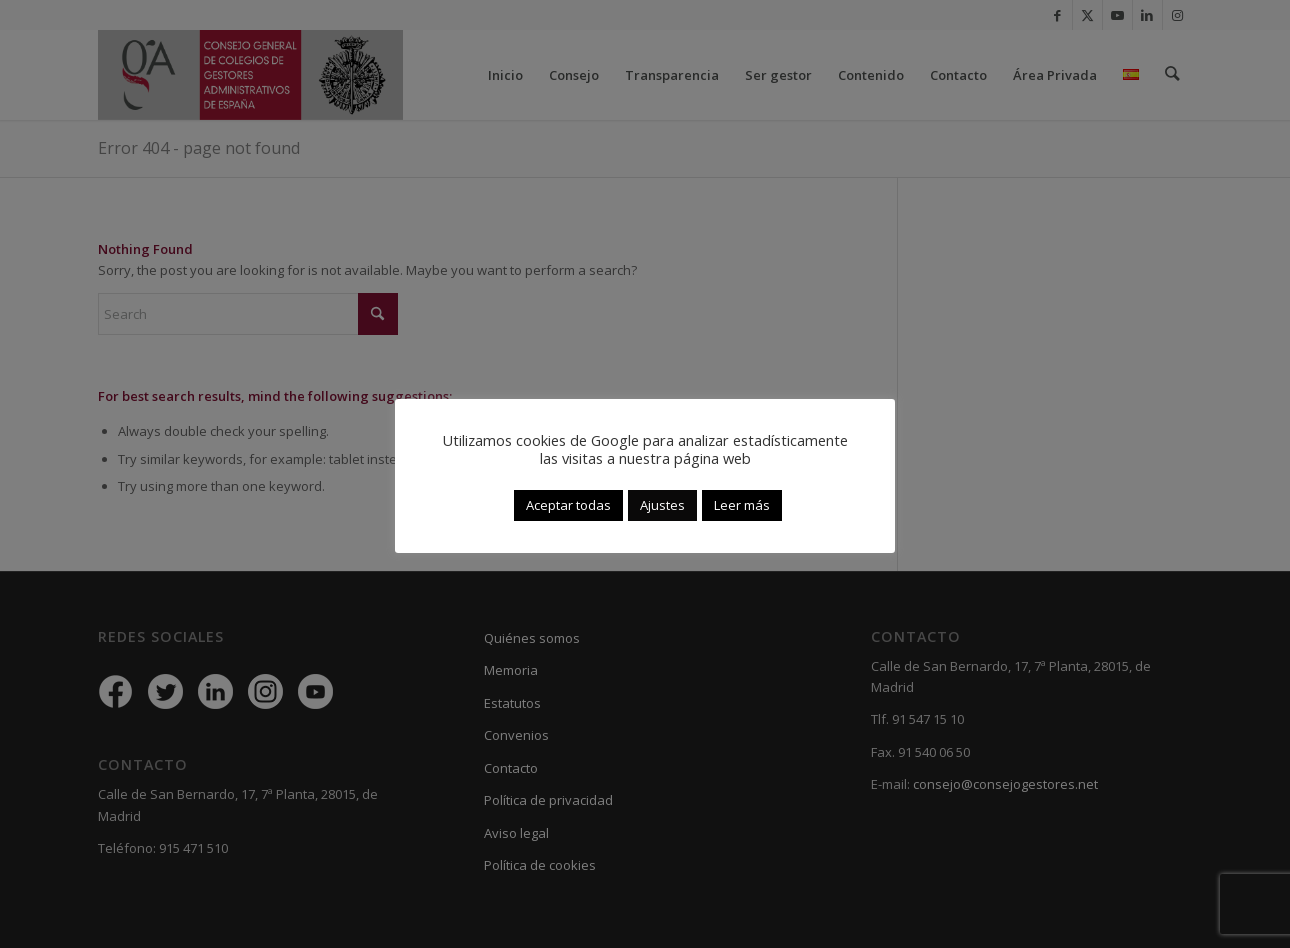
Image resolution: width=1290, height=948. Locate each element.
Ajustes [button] (662, 505)
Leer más (742, 505)
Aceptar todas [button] (568, 505)
